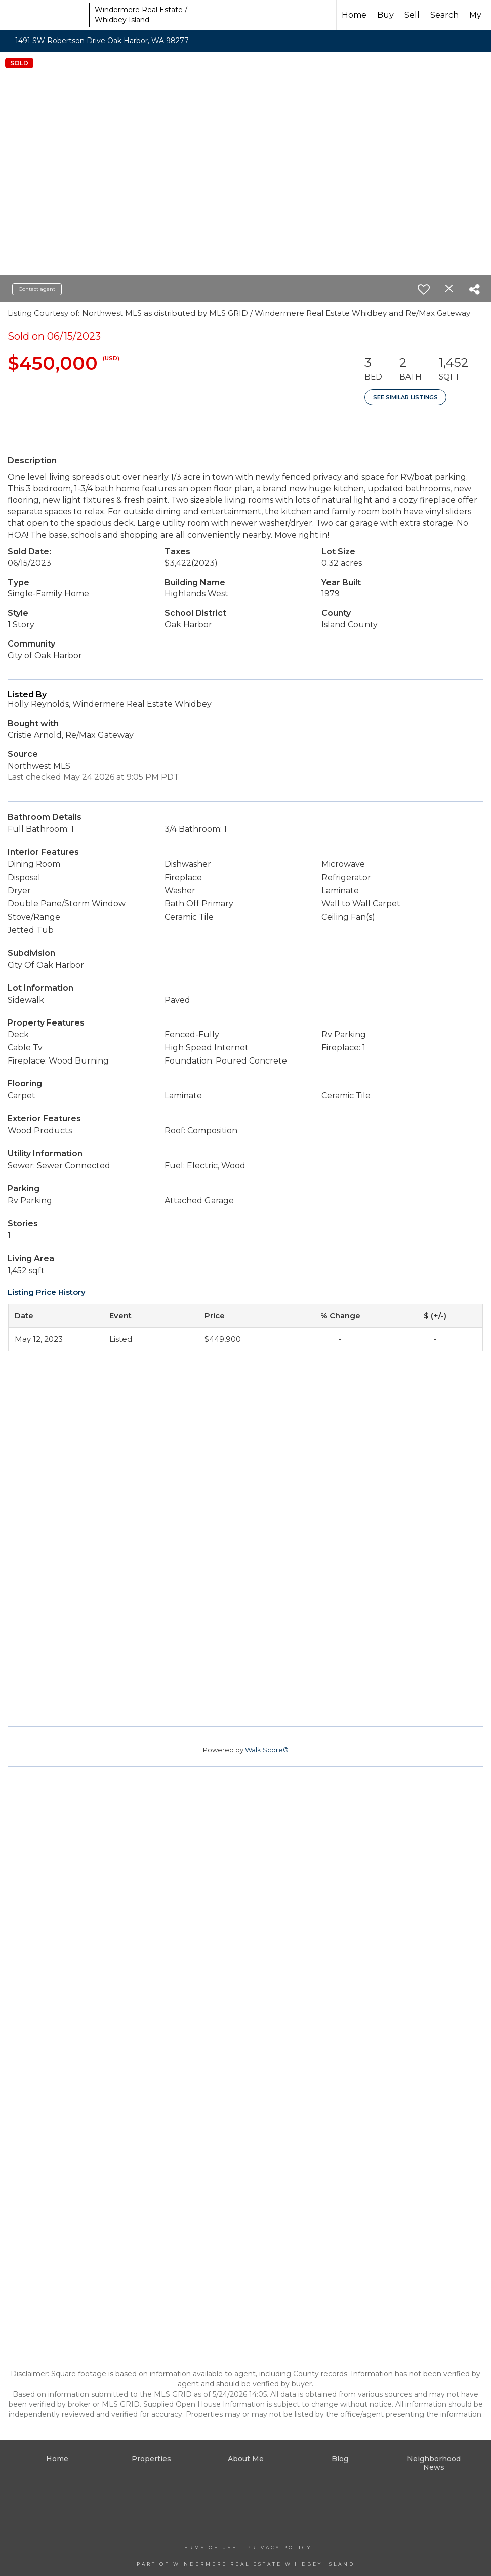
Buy (385, 15)
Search (444, 15)
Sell (412, 15)
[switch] (423, 289)
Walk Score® (267, 1750)
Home (354, 15)
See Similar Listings (405, 397)
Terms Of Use (208, 2547)
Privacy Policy (279, 2547)
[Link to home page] (46, 15)
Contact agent (37, 289)
